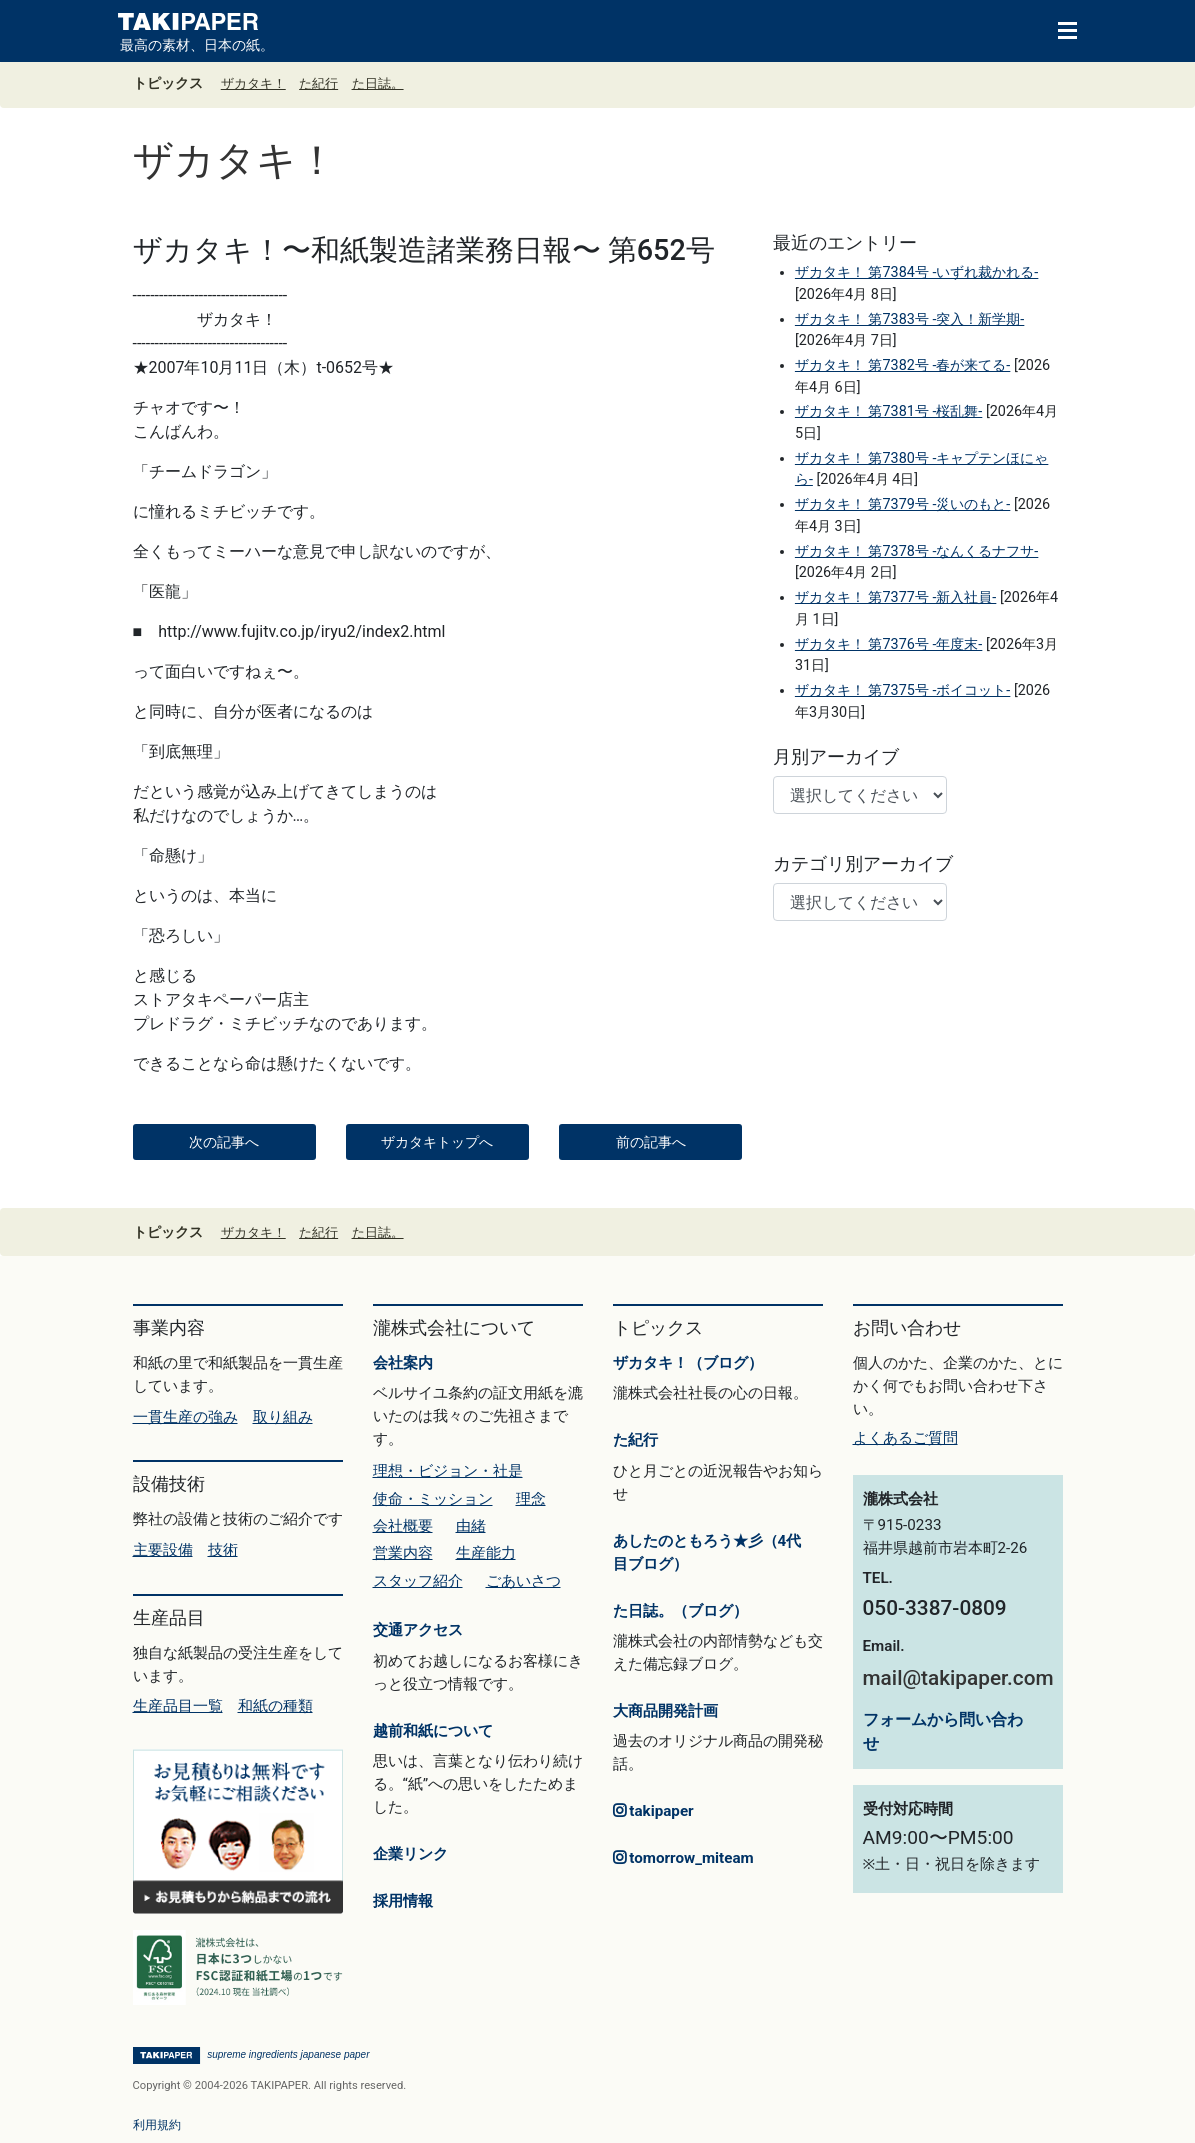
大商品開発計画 (665, 1711)
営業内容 (403, 1553)
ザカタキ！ (253, 83)
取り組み (283, 1417)
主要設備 (163, 1550)
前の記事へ (651, 1142)
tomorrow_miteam (683, 1858)
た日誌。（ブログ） (680, 1611)
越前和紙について (433, 1731)
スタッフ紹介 (418, 1581)
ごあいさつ (523, 1581)
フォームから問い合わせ (943, 1731)
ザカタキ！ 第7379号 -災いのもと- (902, 504)
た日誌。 (378, 83)
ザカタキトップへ (437, 1142)
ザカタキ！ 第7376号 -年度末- (888, 644)
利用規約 (157, 2125)
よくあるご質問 (905, 1438)
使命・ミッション (433, 1499)
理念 (531, 1499)
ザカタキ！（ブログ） (688, 1363)
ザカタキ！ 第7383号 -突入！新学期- (909, 319)
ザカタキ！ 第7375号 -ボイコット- (902, 690)
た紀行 (318, 83)
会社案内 (403, 1363)
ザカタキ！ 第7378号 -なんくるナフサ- (916, 551)
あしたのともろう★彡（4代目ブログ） (707, 1552)
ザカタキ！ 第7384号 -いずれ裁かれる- (916, 272)
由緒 (471, 1526)
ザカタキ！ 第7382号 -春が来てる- (902, 365)
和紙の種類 (275, 1706)
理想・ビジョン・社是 (448, 1471)
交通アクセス (418, 1630)
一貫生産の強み (185, 1417)
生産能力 (486, 1553)
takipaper (653, 1811)
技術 (223, 1550)
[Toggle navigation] (1058, 29)
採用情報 (403, 1901)
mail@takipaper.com (958, 1678)
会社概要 (403, 1526)
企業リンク (410, 1854)
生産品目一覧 (178, 1706)
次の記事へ (224, 1142)
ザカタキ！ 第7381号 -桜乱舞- (888, 411)
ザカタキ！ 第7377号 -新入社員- (895, 597)
